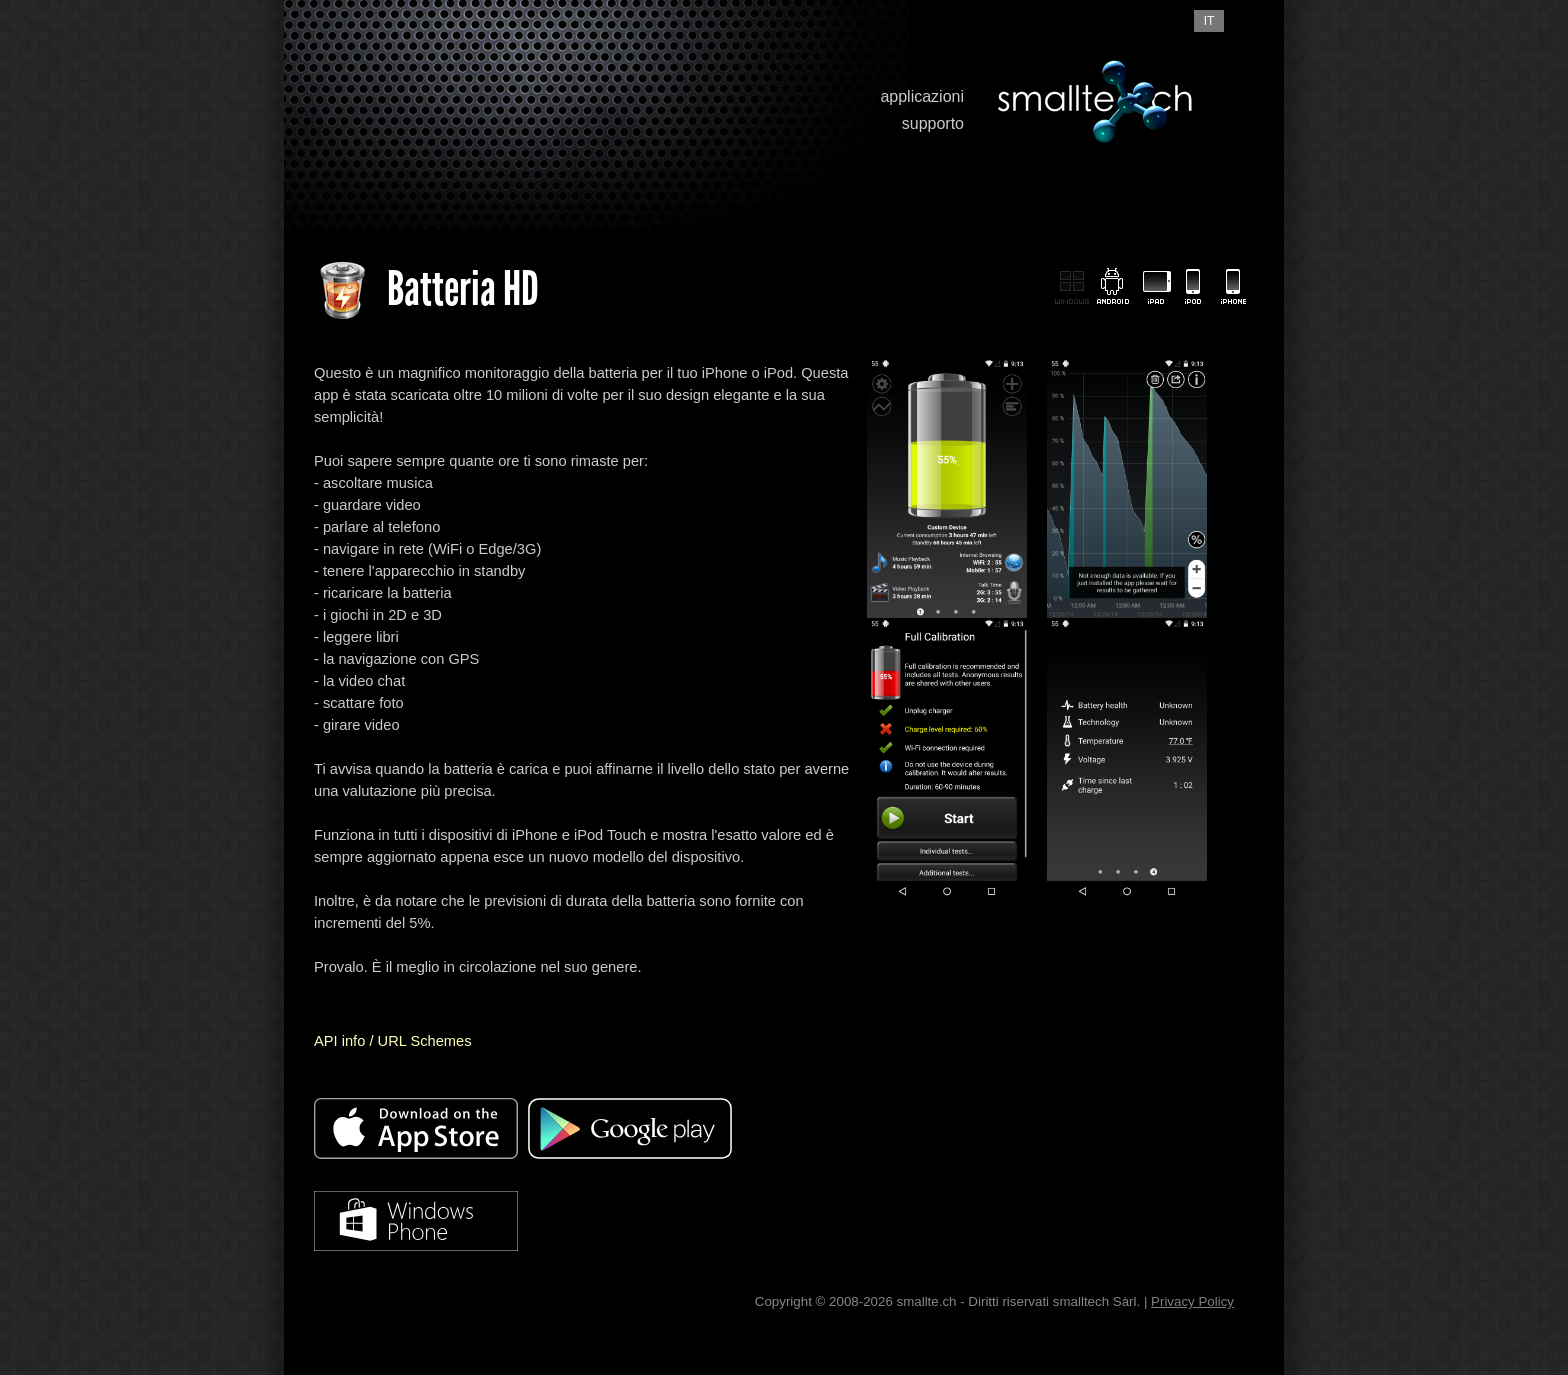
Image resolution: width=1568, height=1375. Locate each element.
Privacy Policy (1192, 1301)
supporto (933, 123)
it (1209, 21)
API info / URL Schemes (392, 1041)
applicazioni (922, 96)
